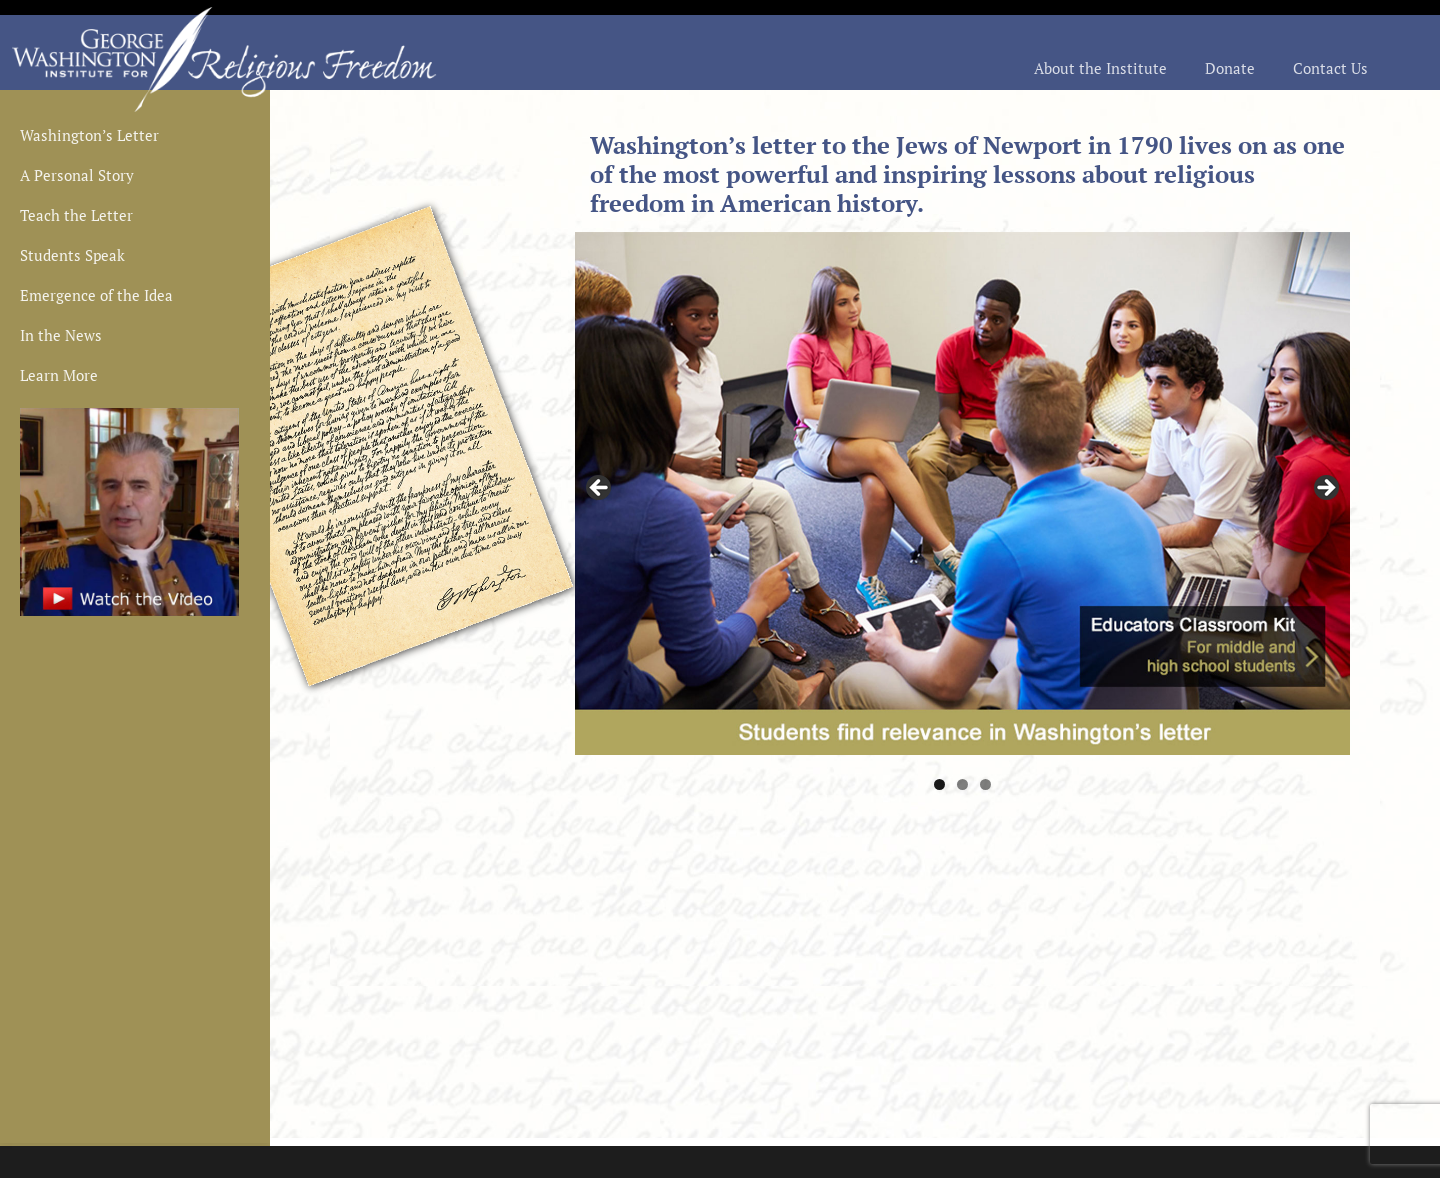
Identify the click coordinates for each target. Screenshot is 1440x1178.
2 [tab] (962, 784)
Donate (1230, 70)
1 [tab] (939, 784)
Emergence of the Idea (96, 296)
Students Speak (72, 256)
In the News (61, 336)
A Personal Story (77, 176)
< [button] (600, 489)
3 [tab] (985, 784)
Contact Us (1330, 70)
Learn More (59, 376)
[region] (962, 493)
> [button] (1325, 489)
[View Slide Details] (962, 493)
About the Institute (1100, 70)
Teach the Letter (76, 216)
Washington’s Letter (89, 136)
